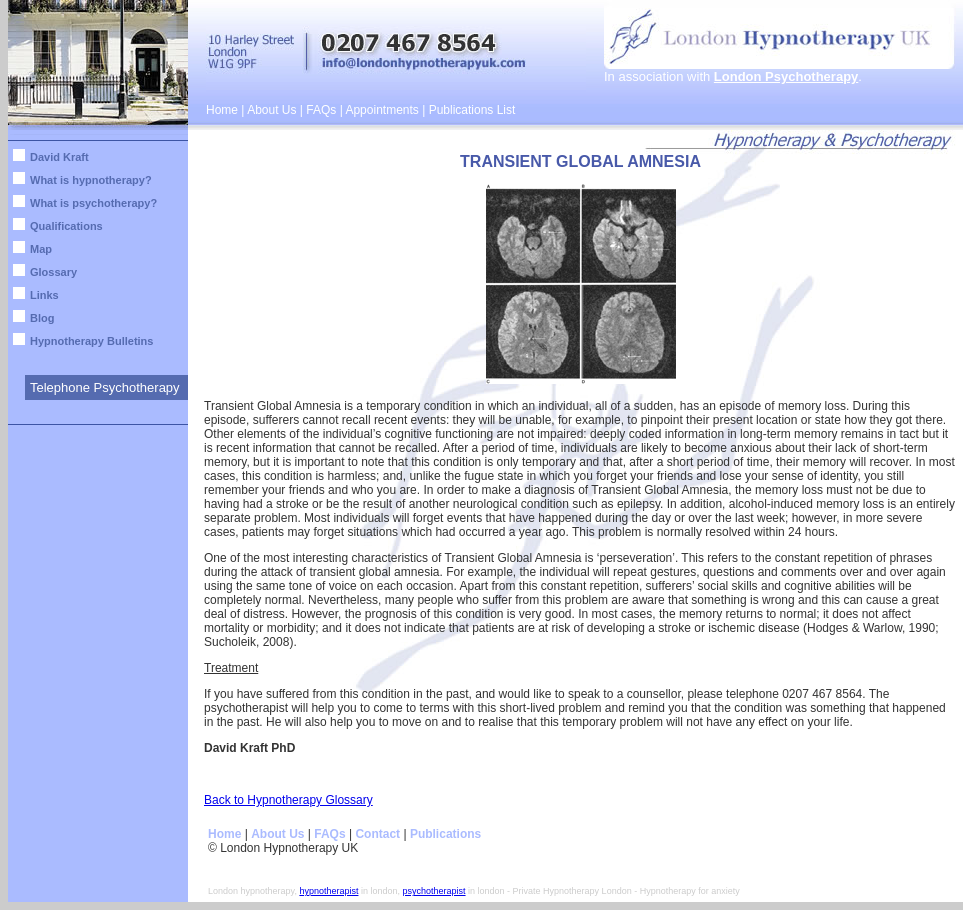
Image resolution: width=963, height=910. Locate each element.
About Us (271, 110)
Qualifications (66, 226)
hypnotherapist (328, 891)
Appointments (381, 110)
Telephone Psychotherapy (105, 387)
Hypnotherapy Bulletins (91, 341)
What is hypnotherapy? (91, 180)
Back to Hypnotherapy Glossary (288, 800)
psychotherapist (434, 891)
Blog (42, 318)
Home (222, 110)
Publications (445, 834)
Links (44, 295)
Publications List (472, 110)
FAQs (321, 110)
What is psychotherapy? (93, 203)
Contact (377, 834)
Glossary (53, 272)
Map (41, 249)
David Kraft (59, 157)
